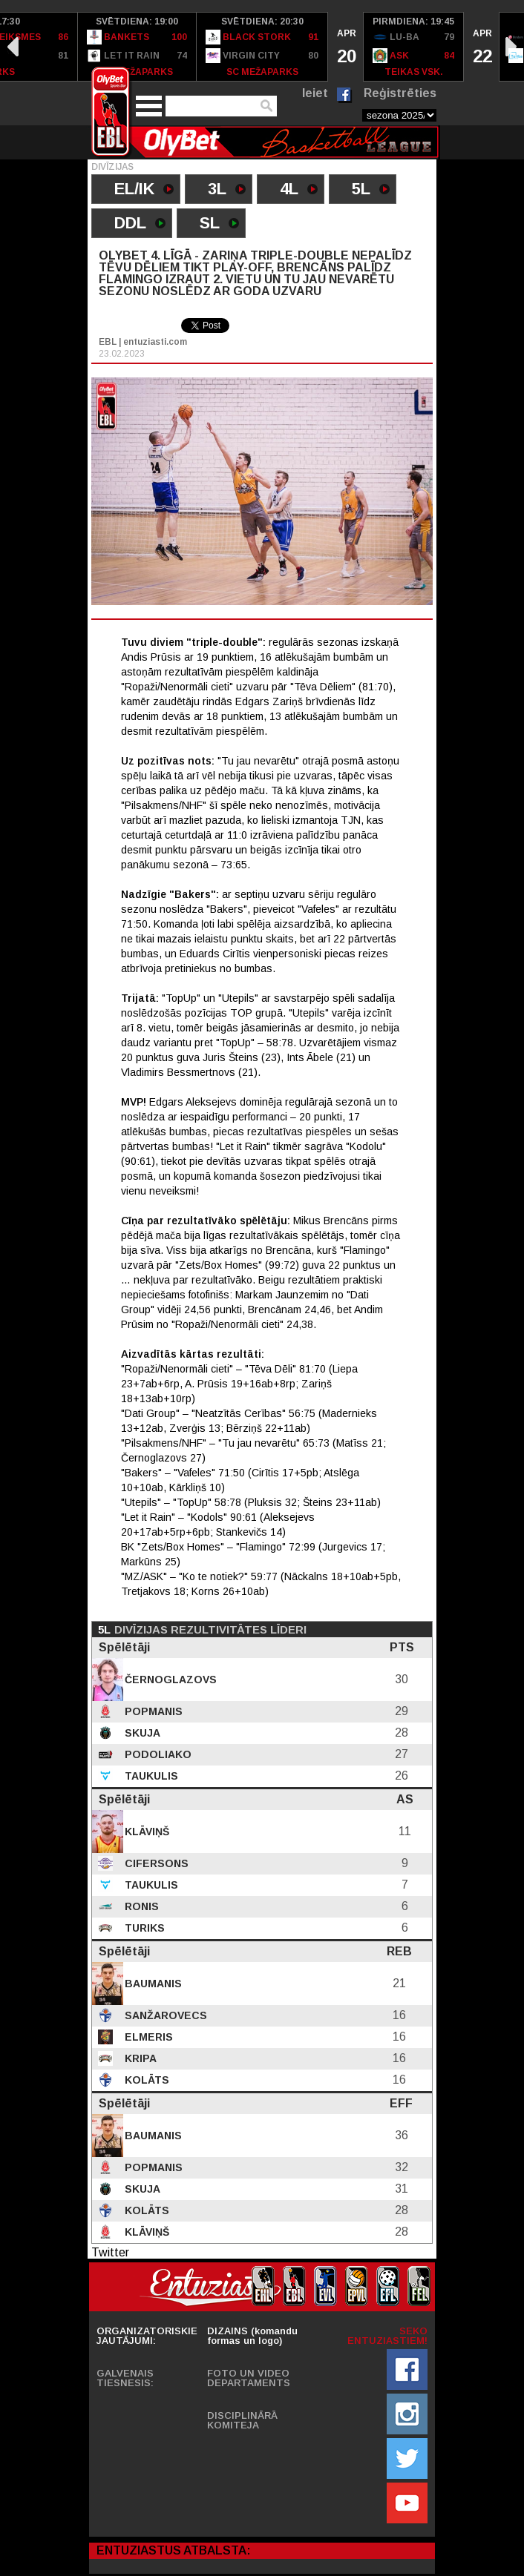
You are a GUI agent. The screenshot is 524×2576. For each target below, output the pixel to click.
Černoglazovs (169, 1679)
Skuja (141, 1733)
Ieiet (315, 93)
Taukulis (150, 1776)
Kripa (139, 2058)
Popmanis (152, 1711)
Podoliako (156, 1754)
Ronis (140, 1906)
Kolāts (145, 2080)
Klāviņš (145, 1831)
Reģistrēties (400, 93)
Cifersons (155, 1863)
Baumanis (152, 1983)
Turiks (143, 1928)
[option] (137, 47)
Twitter (110, 2252)
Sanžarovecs (164, 2015)
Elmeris (147, 2037)
